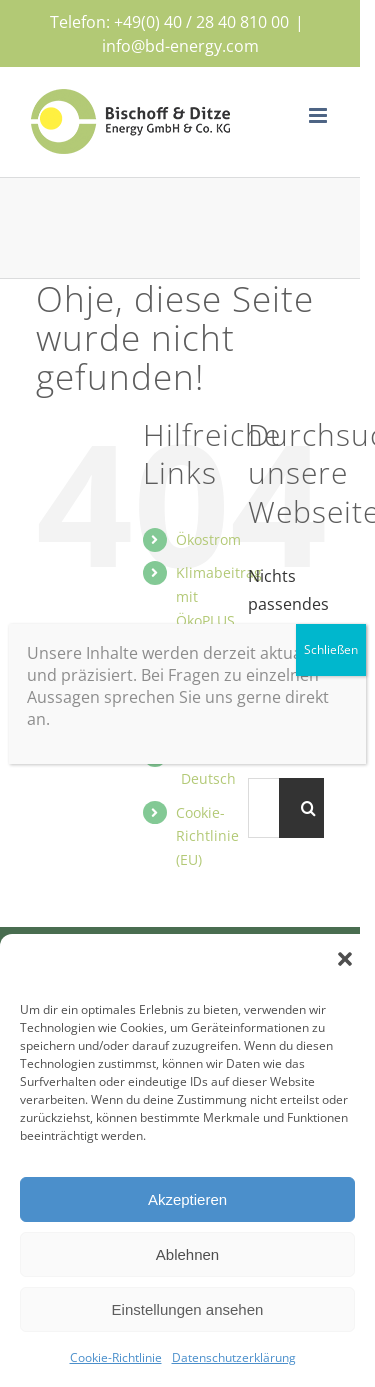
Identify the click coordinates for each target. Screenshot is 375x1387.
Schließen (331, 649)
